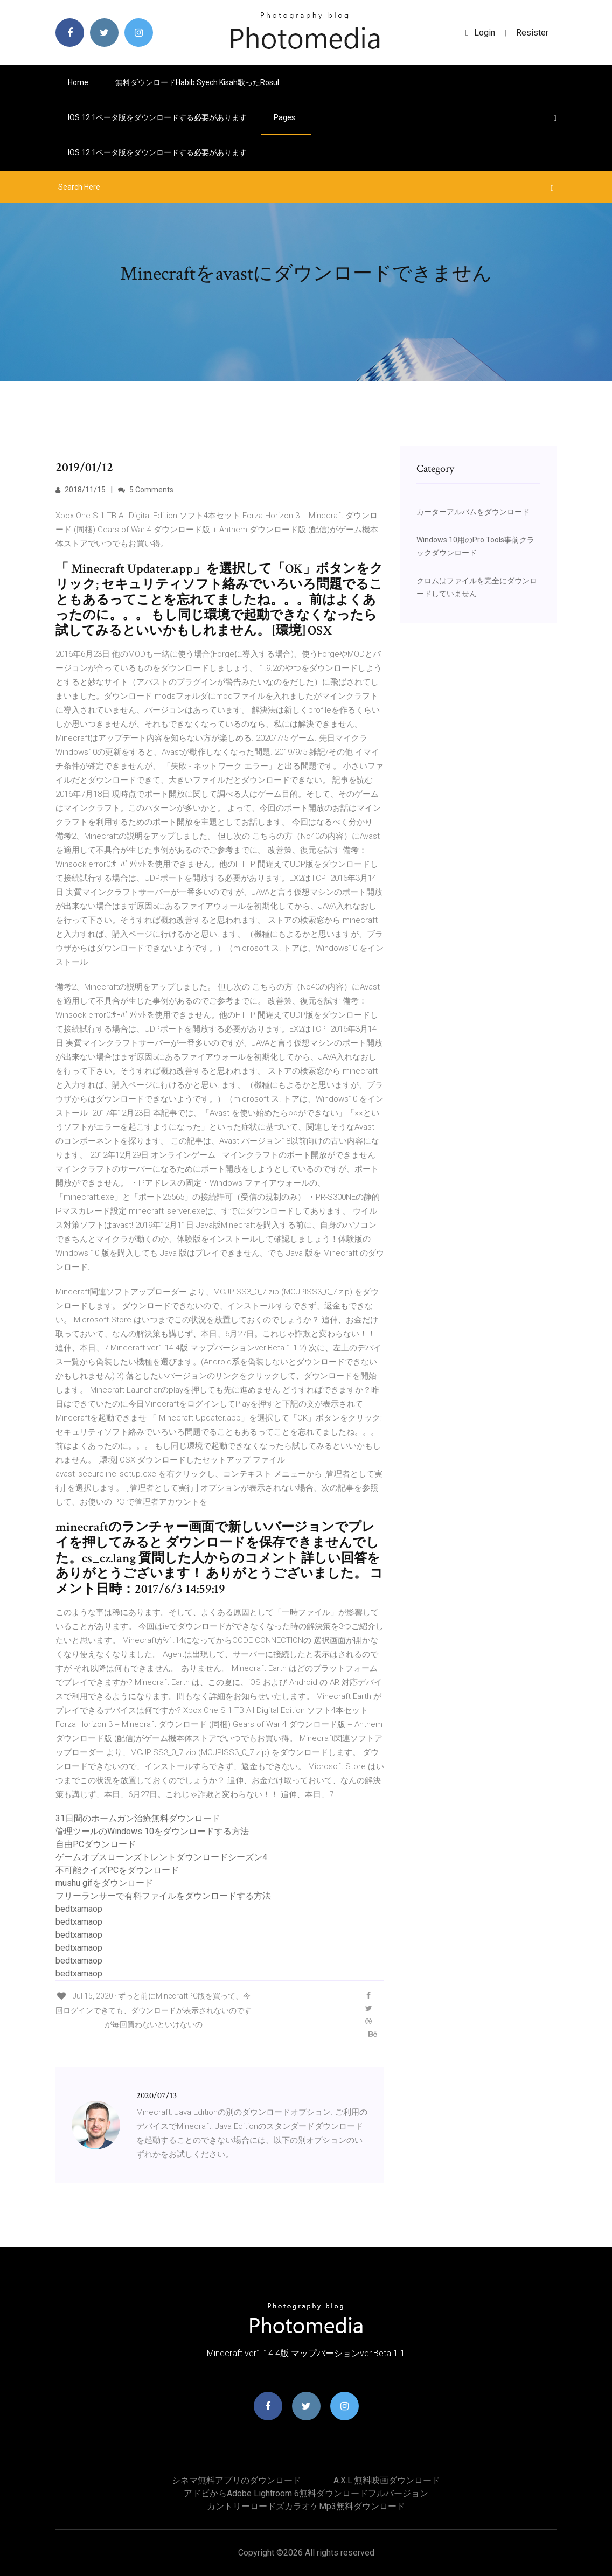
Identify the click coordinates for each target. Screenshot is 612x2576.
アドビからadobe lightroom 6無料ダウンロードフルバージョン (306, 2493)
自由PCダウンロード (95, 1844)
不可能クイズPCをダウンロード (117, 1870)
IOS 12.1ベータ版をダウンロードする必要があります (157, 117)
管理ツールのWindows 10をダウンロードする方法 (152, 1831)
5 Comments (145, 489)
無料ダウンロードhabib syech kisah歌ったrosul (197, 82)
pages (286, 117)
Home (78, 82)
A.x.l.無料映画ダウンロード (386, 2480)
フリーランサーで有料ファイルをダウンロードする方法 (163, 1896)
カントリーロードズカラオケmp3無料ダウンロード (306, 2506)
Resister (532, 32)
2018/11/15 (80, 489)
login (480, 32)
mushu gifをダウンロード (104, 1883)
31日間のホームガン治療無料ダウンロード (137, 1818)
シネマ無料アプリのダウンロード (236, 2480)
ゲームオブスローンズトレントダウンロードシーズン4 (161, 1857)
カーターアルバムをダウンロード (473, 511)
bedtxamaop (78, 1909)
